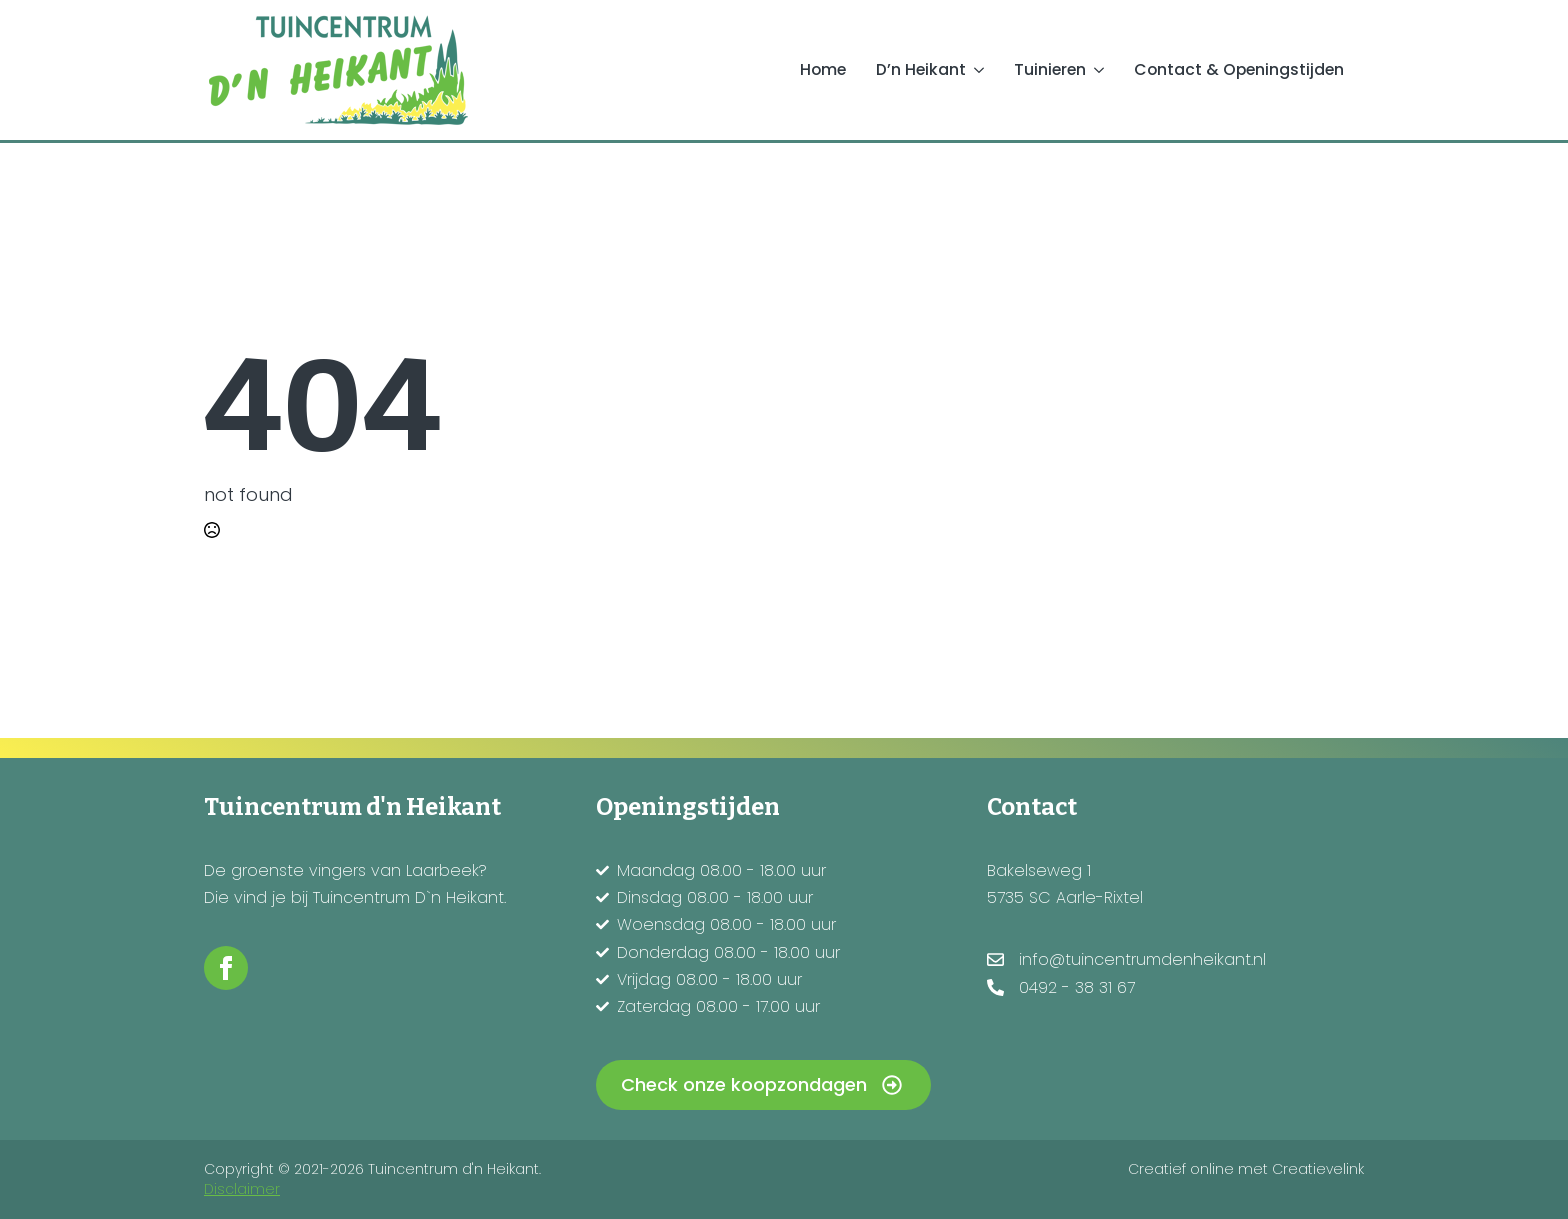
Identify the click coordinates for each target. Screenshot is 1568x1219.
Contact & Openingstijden (1239, 69)
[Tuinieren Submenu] (1102, 70)
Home (823, 69)
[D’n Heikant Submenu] (982, 70)
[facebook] (226, 968)
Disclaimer (242, 1189)
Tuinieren (1050, 69)
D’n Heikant (921, 69)
